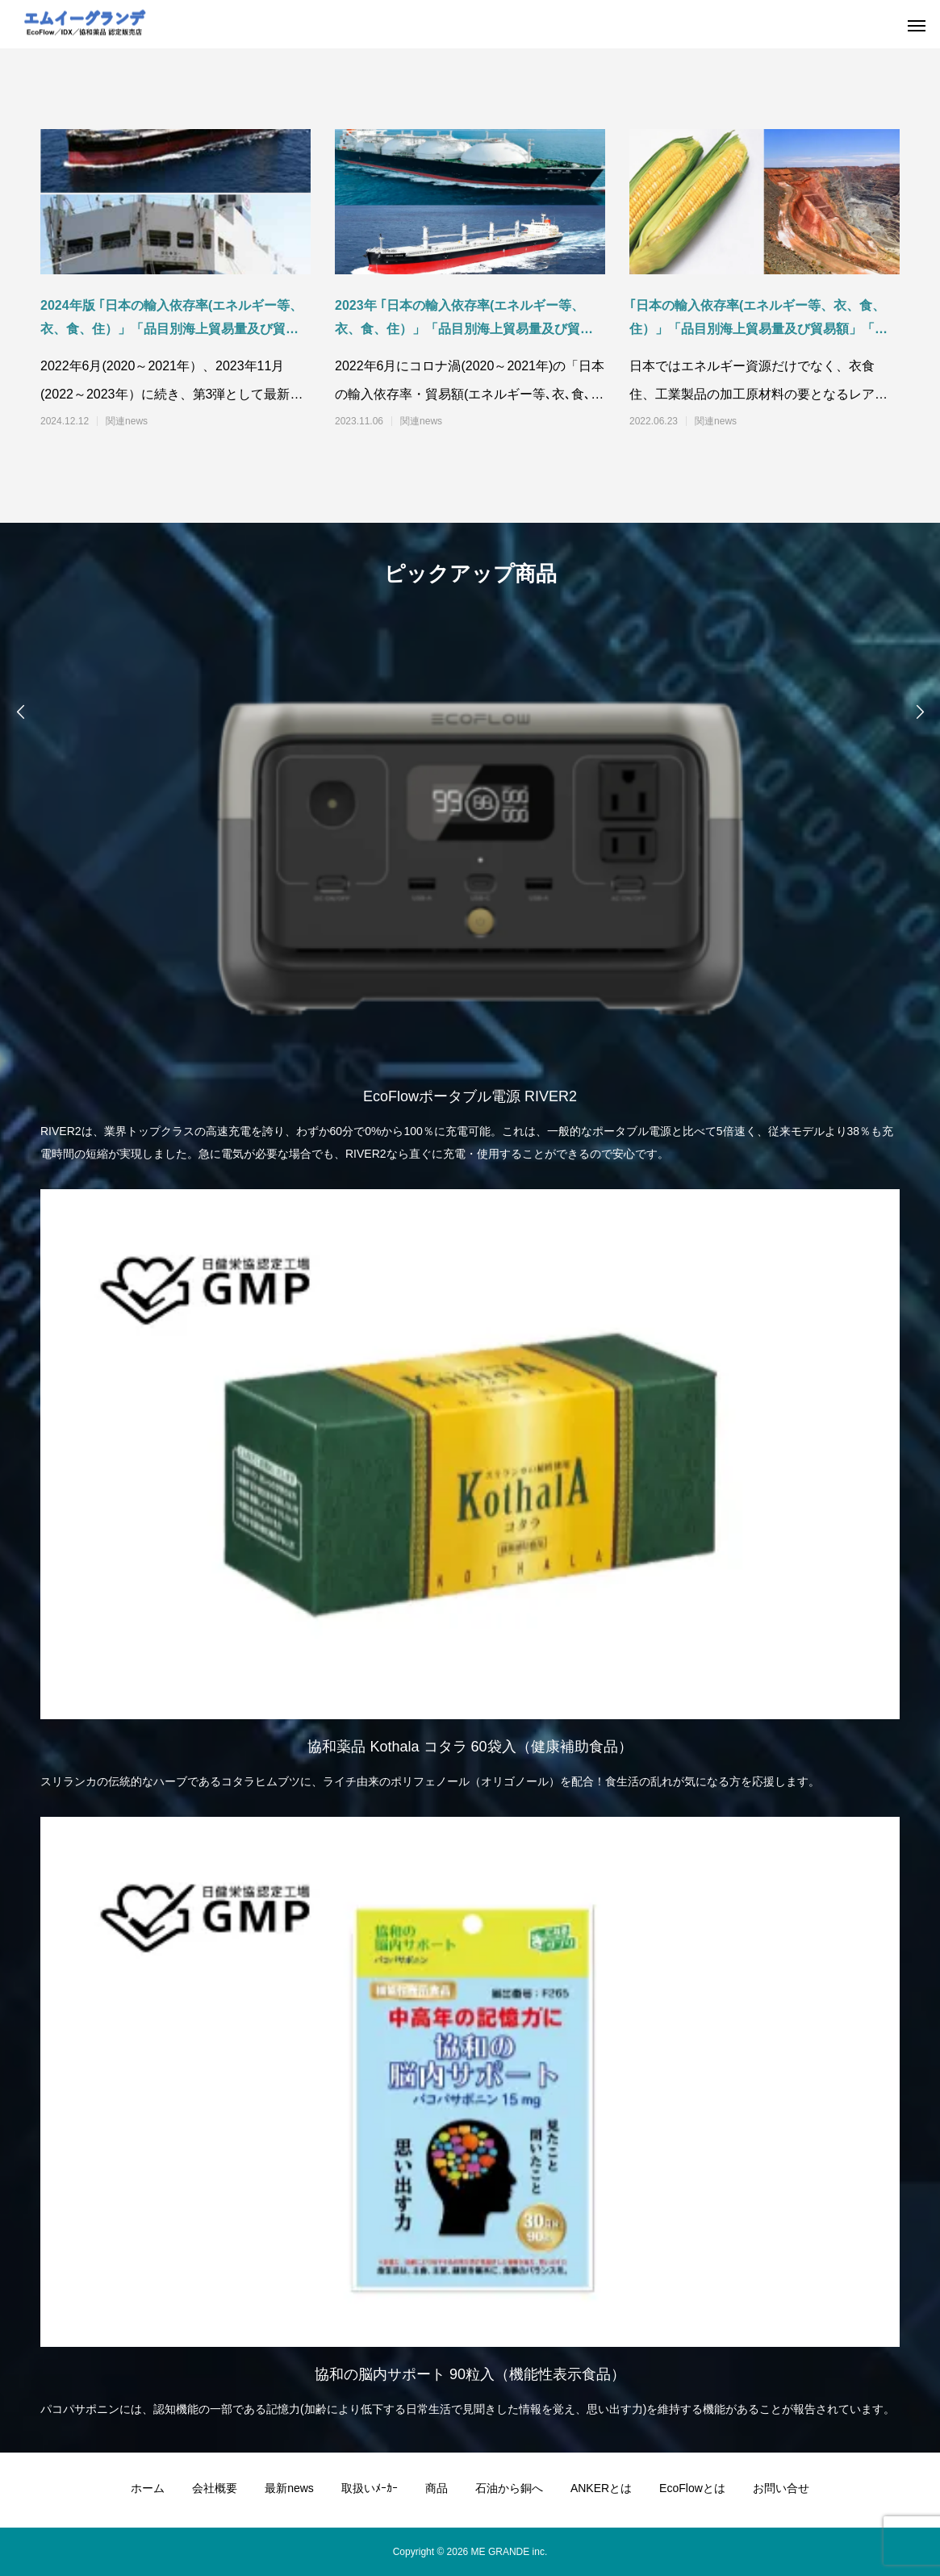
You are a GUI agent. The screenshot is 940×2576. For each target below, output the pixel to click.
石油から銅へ (509, 2488)
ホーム (148, 2488)
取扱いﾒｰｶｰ (369, 2488)
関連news (127, 421)
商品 (436, 2488)
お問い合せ (781, 2488)
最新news (289, 2488)
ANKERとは (601, 2488)
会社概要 (214, 2488)
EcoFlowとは (692, 2488)
